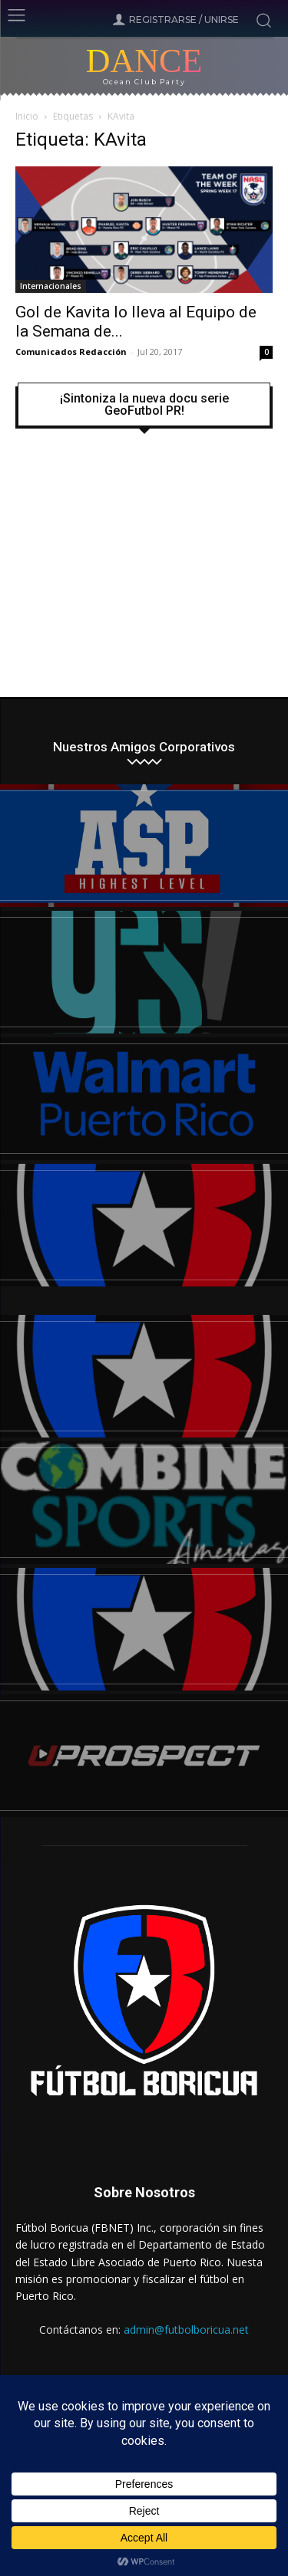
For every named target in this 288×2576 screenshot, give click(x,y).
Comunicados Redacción (71, 351)
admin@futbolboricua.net (186, 2329)
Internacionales (50, 286)
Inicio (26, 116)
